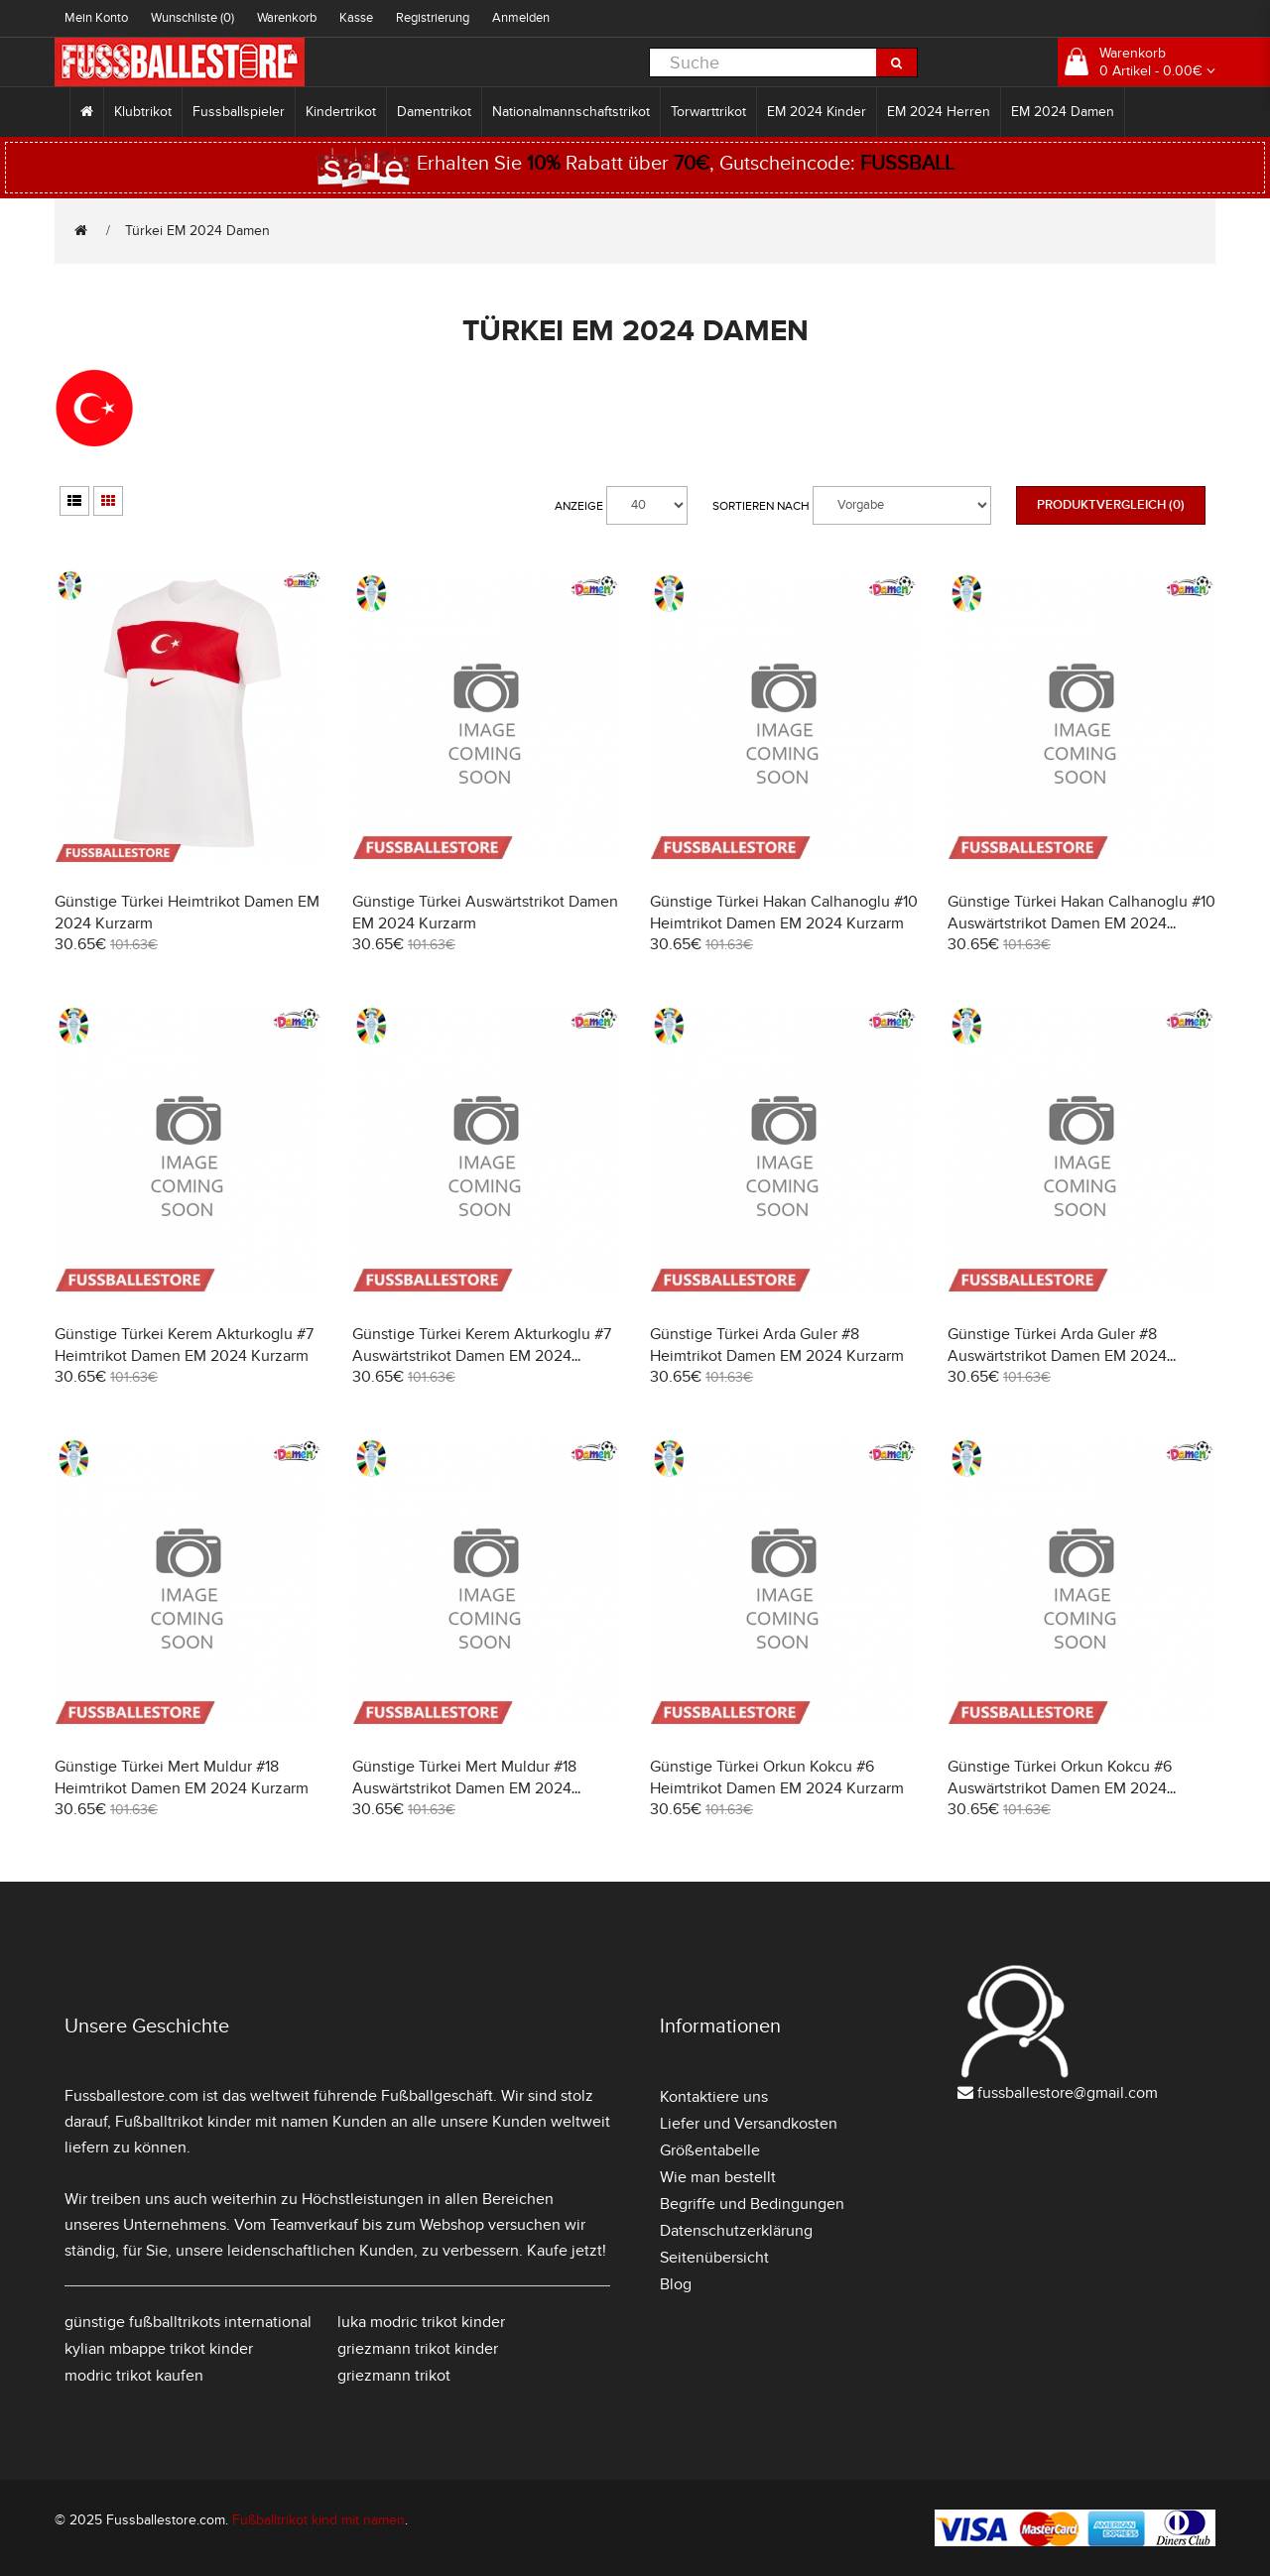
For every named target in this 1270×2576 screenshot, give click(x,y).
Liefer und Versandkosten (748, 2124)
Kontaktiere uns (714, 2097)
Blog (676, 2284)
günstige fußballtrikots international (188, 2322)
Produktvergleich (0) (1111, 505)
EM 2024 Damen (1062, 111)
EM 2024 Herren (938, 111)
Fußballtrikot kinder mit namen (221, 2122)
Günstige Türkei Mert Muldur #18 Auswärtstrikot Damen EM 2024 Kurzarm (464, 1788)
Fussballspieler (238, 111)
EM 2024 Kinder (816, 111)
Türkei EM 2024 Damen (197, 230)
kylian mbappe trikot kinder (158, 2349)
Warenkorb (287, 18)
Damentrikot (434, 111)
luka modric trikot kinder (421, 2322)
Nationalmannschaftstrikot (571, 111)
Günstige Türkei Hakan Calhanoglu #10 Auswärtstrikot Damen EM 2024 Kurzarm (1081, 923)
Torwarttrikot (708, 111)
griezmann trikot (393, 2376)
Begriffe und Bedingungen (752, 2204)
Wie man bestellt (718, 2177)
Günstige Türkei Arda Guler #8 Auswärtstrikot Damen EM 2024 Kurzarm (1057, 1356)
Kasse (356, 18)
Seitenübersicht (714, 2258)
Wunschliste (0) (192, 18)
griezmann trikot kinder (417, 2349)
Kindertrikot (341, 111)
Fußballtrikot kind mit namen (318, 2520)
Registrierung (432, 18)
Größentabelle (710, 2150)
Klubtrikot (143, 111)
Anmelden (521, 18)
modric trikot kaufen (133, 2376)
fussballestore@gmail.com (1067, 2093)
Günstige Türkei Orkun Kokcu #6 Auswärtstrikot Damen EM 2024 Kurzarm (1060, 1788)
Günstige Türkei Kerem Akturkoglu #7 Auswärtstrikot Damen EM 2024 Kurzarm (481, 1356)
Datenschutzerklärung (736, 2231)
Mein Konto (96, 18)
